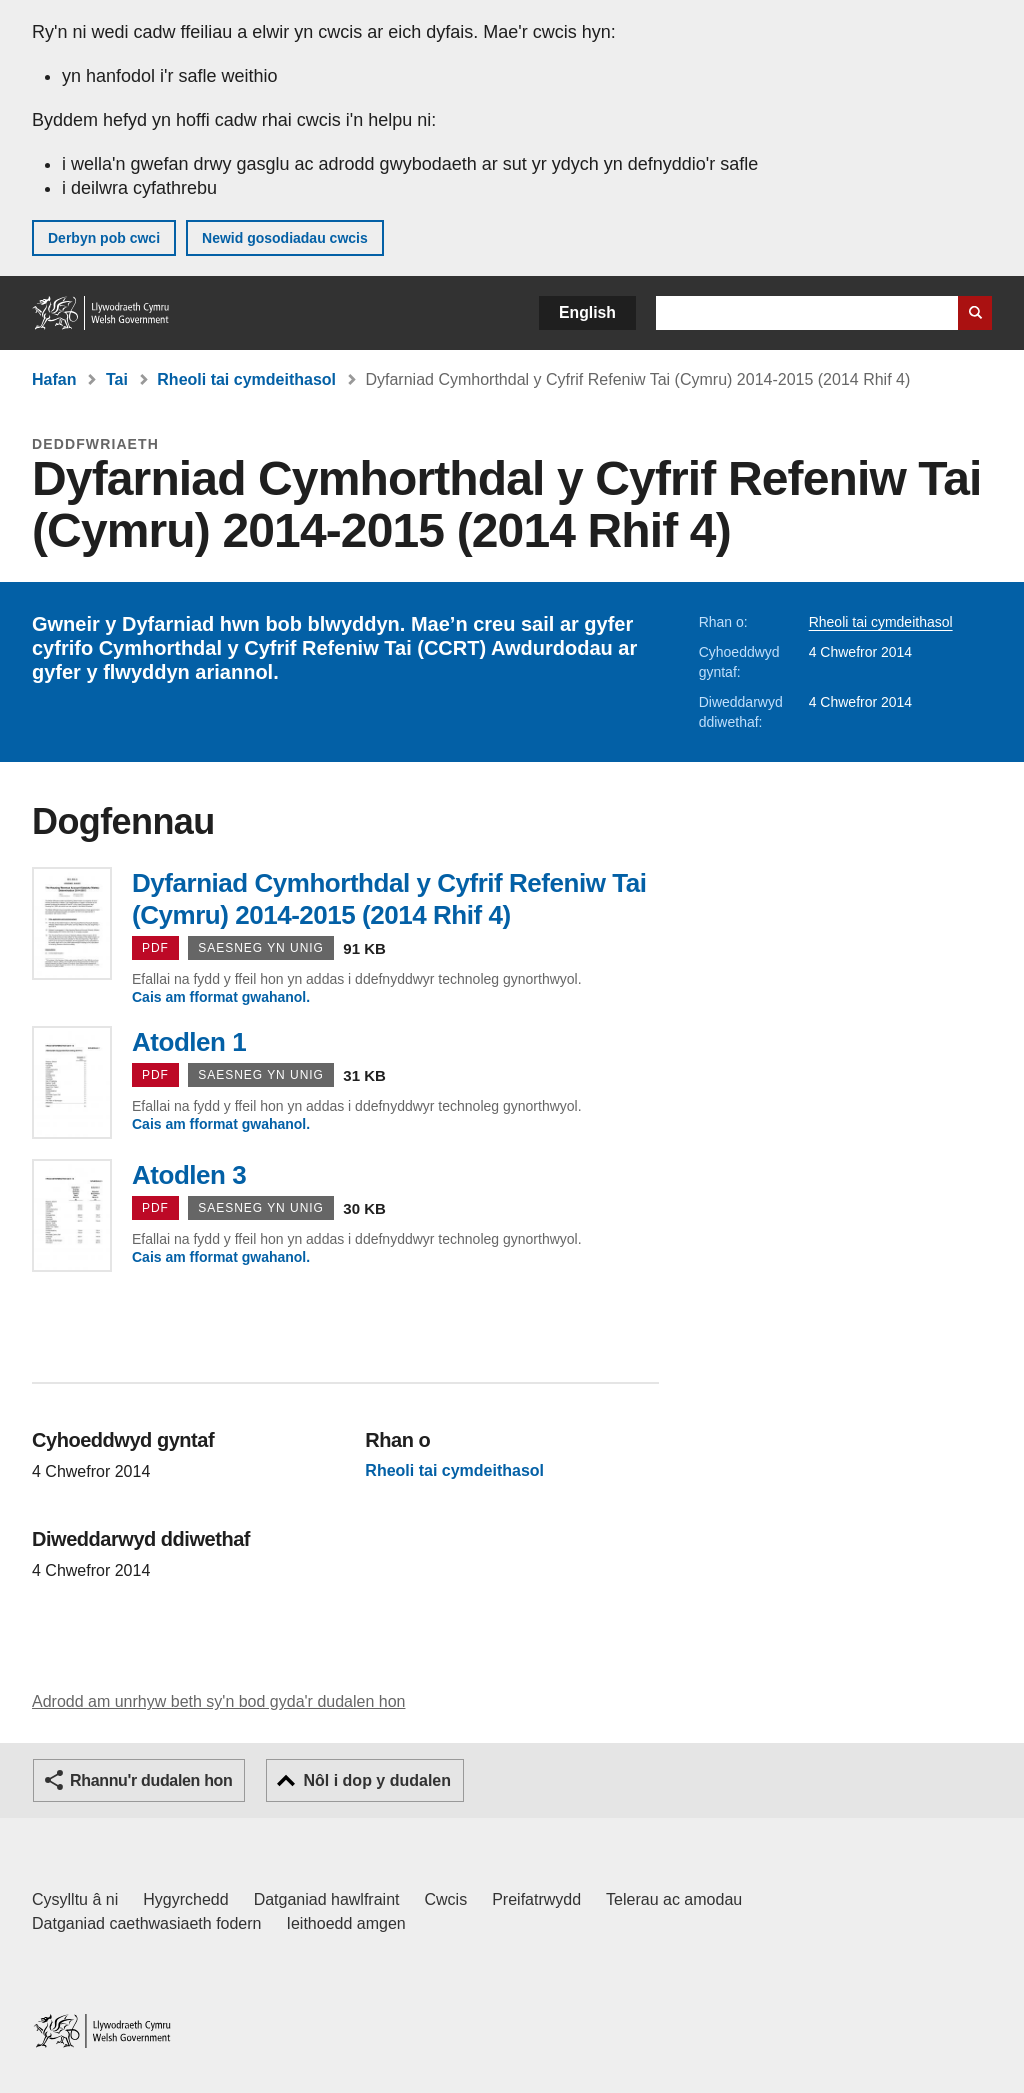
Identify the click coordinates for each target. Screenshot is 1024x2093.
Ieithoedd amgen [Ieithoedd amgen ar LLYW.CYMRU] (346, 1923)
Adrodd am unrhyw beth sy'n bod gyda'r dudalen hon (218, 1701)
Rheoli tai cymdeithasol (246, 379)
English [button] (587, 312)
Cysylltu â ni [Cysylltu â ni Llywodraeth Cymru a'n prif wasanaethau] (75, 1899)
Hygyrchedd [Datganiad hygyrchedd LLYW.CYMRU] (185, 1899)
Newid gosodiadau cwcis (285, 238)
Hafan (54, 379)
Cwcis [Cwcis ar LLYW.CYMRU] (446, 1899)
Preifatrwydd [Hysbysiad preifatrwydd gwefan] (536, 1899)
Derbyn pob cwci (104, 238)
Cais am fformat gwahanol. (221, 997)
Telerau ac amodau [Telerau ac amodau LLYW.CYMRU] (674, 1899)
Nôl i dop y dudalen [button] (377, 1780)
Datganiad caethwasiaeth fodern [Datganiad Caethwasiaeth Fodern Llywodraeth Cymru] (147, 1923)
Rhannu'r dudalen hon (151, 1780)
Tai (117, 379)
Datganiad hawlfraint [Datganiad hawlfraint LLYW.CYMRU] (327, 1899)
